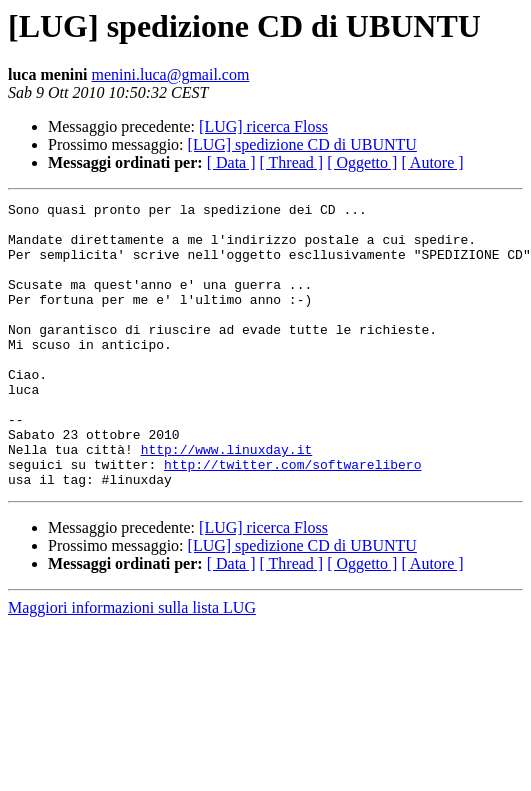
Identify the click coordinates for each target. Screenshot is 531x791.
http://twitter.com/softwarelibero (292, 518)
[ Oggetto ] (362, 162)
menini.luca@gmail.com (171, 74)
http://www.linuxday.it (227, 500)
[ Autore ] (432, 162)
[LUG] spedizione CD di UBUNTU (302, 144)
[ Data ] (231, 162)
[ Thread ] (292, 162)
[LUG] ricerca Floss (263, 126)
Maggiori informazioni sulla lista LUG (132, 664)
